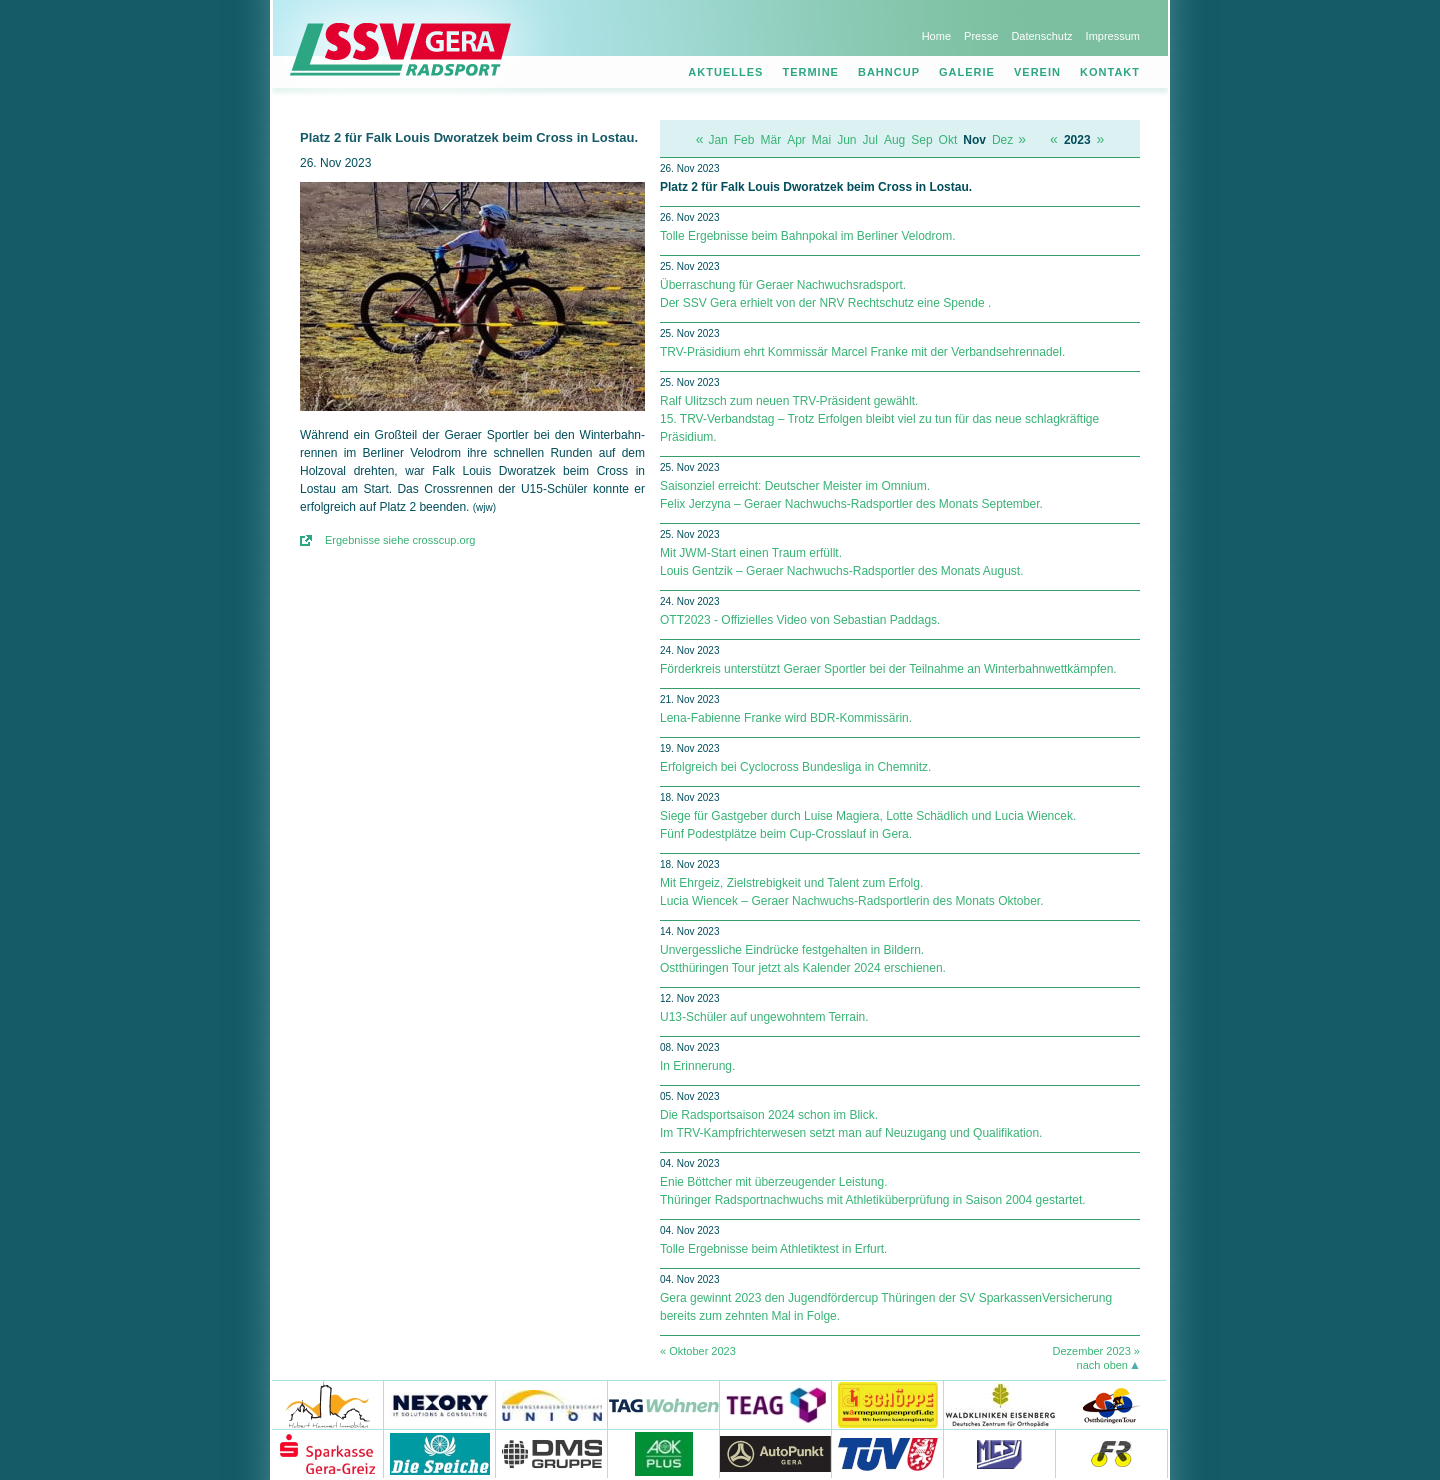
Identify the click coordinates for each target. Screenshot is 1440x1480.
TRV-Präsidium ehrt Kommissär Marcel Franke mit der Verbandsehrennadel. (862, 352)
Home (936, 36)
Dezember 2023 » (1096, 1351)
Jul (870, 140)
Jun (846, 140)
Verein (1037, 72)
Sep (921, 140)
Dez (1002, 140)
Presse (981, 36)
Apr (796, 140)
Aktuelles (725, 72)
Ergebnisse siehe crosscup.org (400, 540)
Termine (810, 72)
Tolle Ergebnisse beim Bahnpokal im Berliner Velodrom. (807, 236)
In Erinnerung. (697, 1066)
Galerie (967, 72)
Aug (894, 140)
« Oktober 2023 (698, 1351)
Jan (717, 140)
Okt (948, 140)
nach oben (1102, 1365)
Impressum (1113, 36)
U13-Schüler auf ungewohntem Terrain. (764, 1017)
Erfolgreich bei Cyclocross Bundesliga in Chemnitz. (795, 767)
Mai (821, 140)
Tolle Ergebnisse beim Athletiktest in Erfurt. (773, 1249)
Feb (744, 140)
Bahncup (889, 72)
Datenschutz (1041, 36)
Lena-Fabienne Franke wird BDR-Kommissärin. (786, 718)
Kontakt (1110, 72)
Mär (770, 140)
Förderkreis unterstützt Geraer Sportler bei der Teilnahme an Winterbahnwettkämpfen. (888, 669)
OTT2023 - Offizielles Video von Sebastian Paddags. (800, 620)
